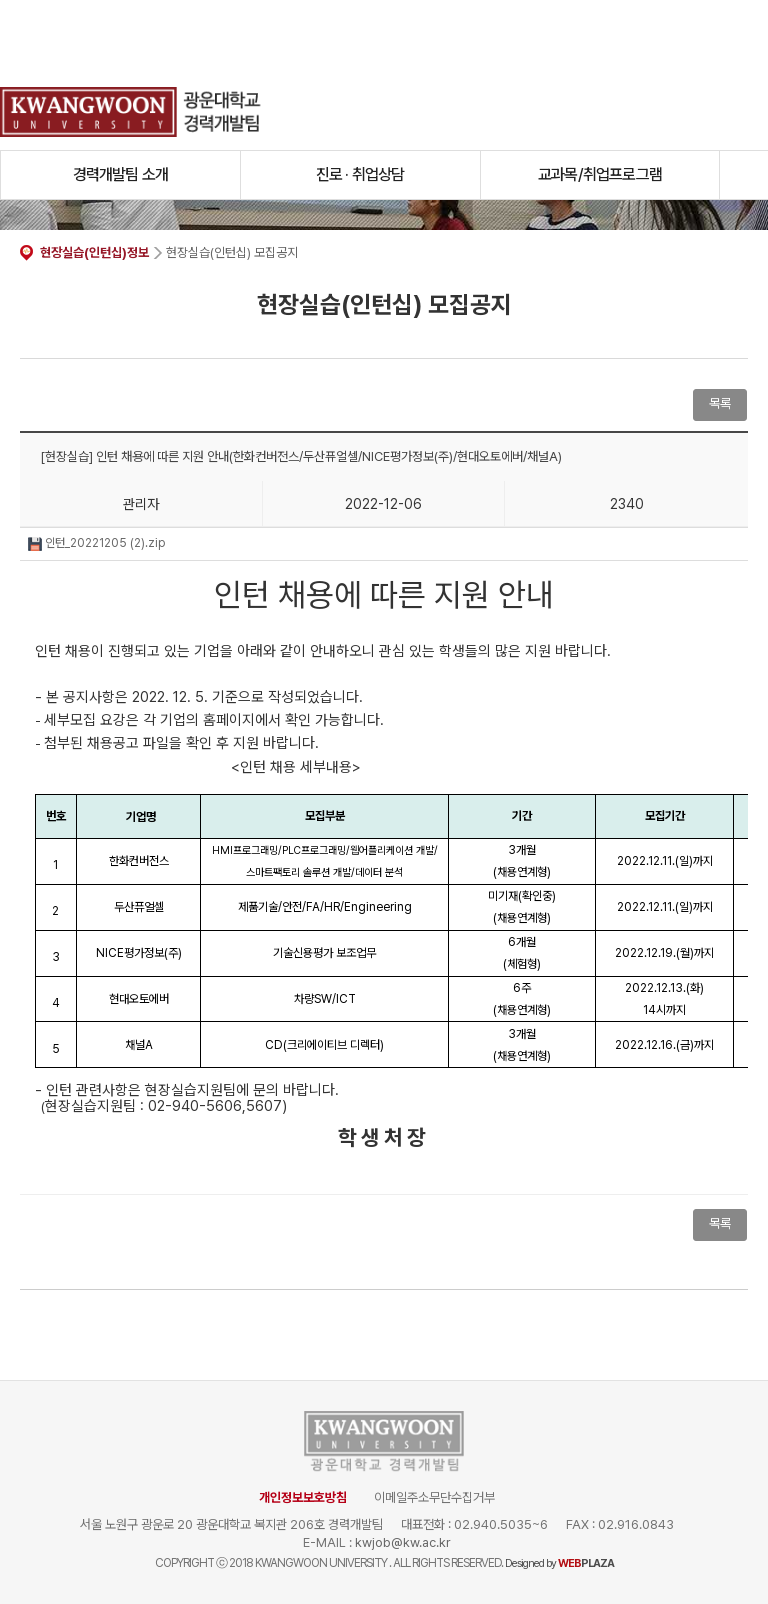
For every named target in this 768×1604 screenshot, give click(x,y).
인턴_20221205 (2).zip (96, 543)
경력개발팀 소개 (121, 174)
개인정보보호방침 (303, 1497)
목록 (720, 403)
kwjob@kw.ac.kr (403, 1542)
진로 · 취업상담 (360, 174)
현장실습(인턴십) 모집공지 (232, 252)
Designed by (559, 1563)
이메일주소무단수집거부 (434, 1497)
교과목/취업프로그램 (600, 174)
